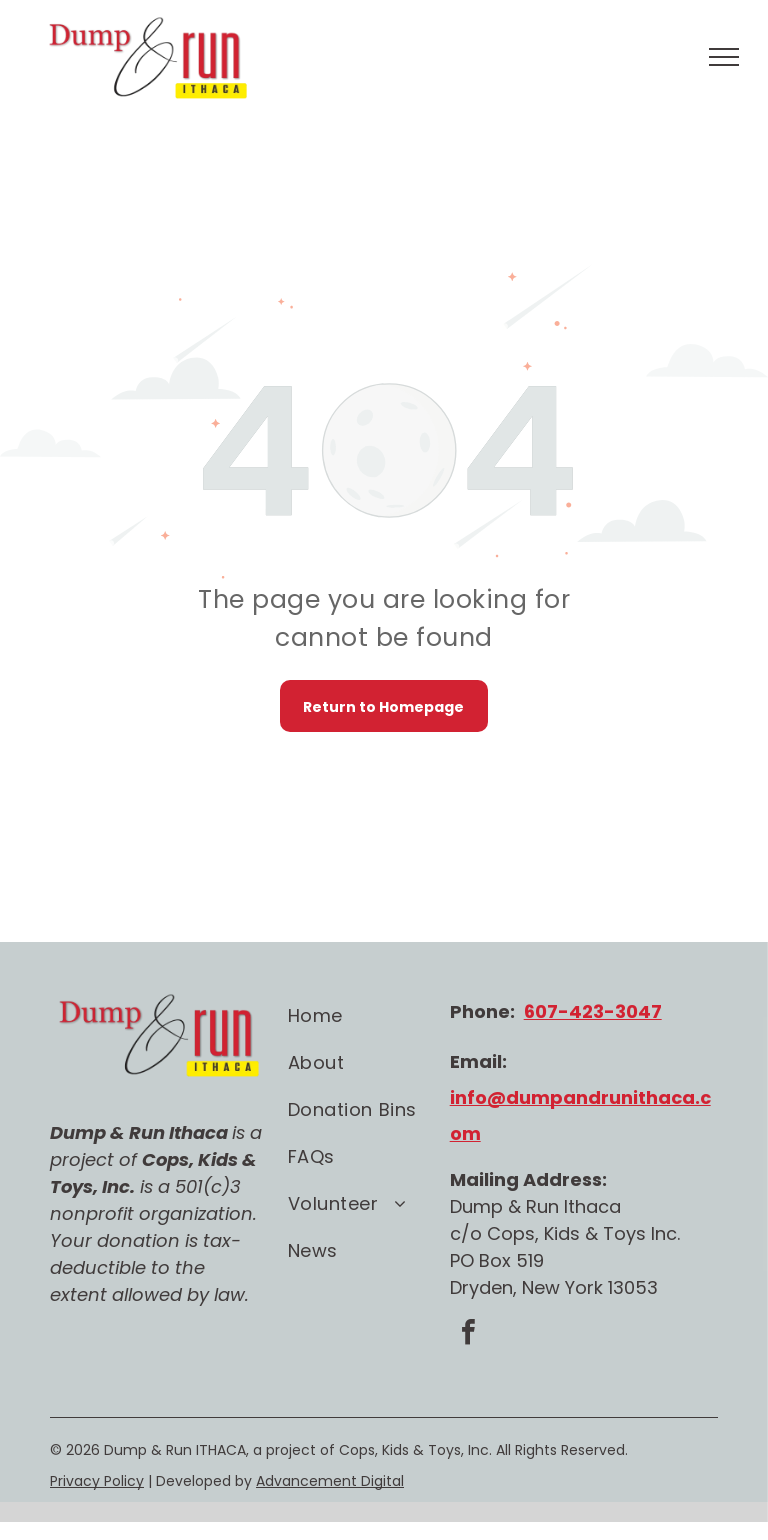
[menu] (724, 57)
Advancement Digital (330, 1481)
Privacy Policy (97, 1481)
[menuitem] (369, 1015)
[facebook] (469, 1334)
